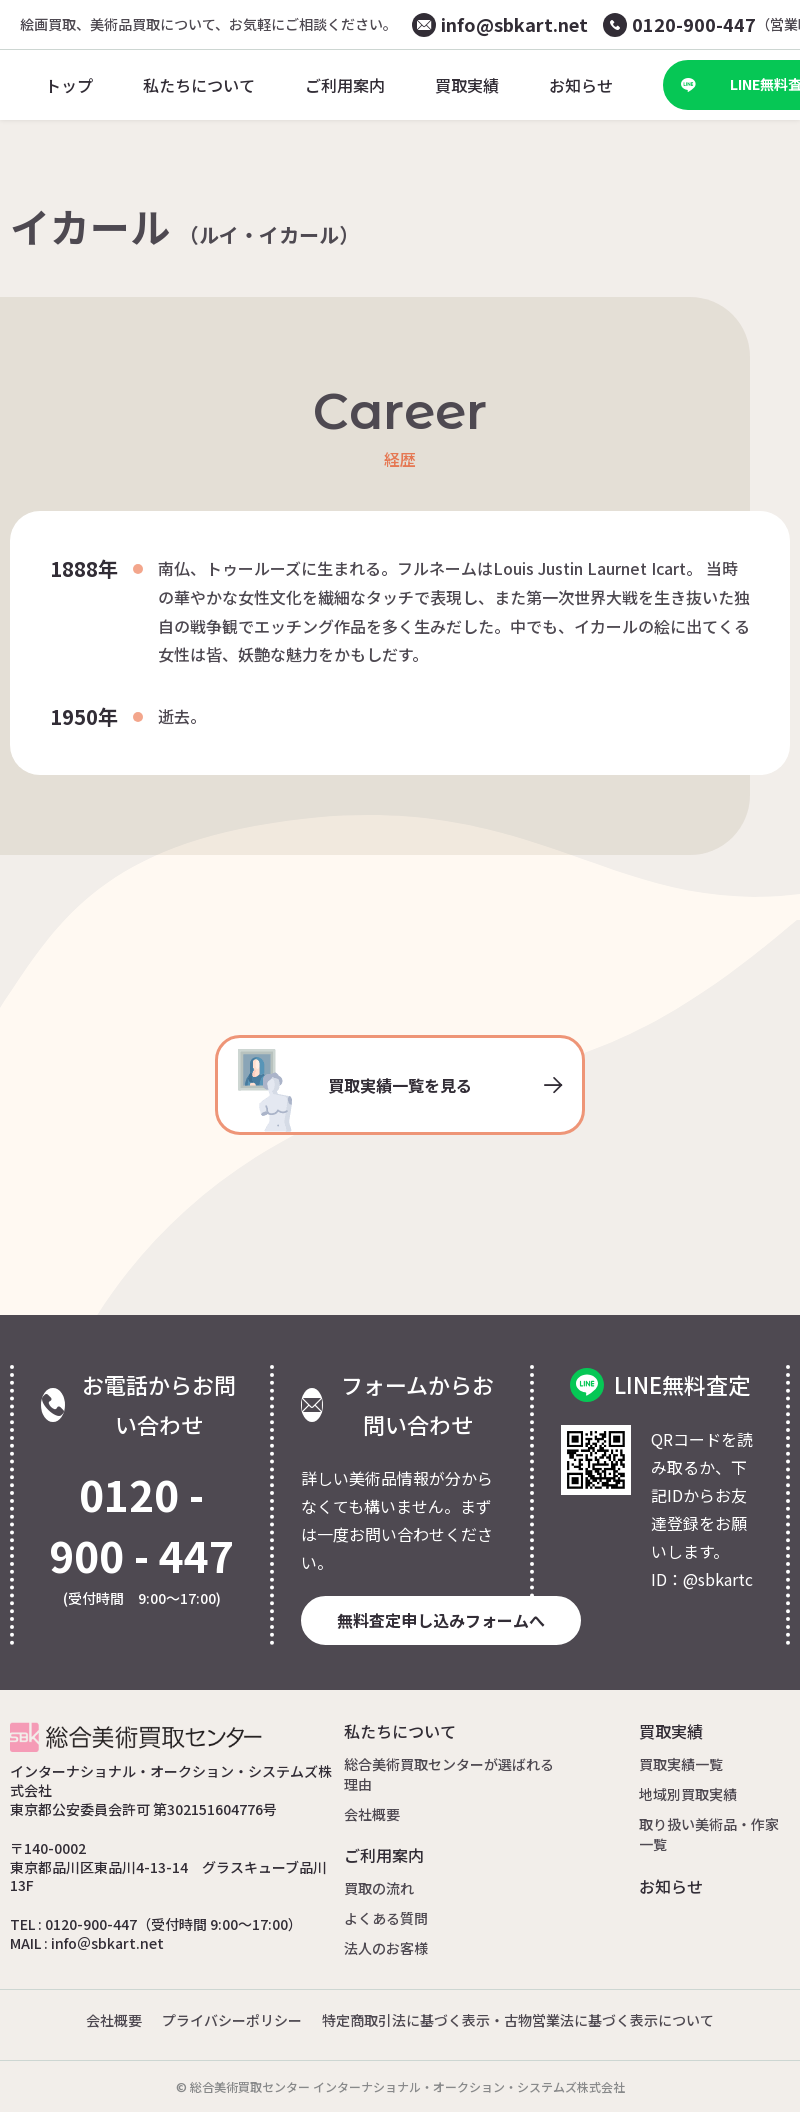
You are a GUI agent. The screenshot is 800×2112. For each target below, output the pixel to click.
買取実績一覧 (681, 1764)
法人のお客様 (386, 1948)
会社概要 (372, 1814)
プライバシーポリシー (232, 2020)
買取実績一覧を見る (400, 1090)
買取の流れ (379, 1888)
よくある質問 (386, 1918)
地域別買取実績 (688, 1794)
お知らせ (671, 1886)
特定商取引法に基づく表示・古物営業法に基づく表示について (518, 2020)
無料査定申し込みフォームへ (441, 1620)
